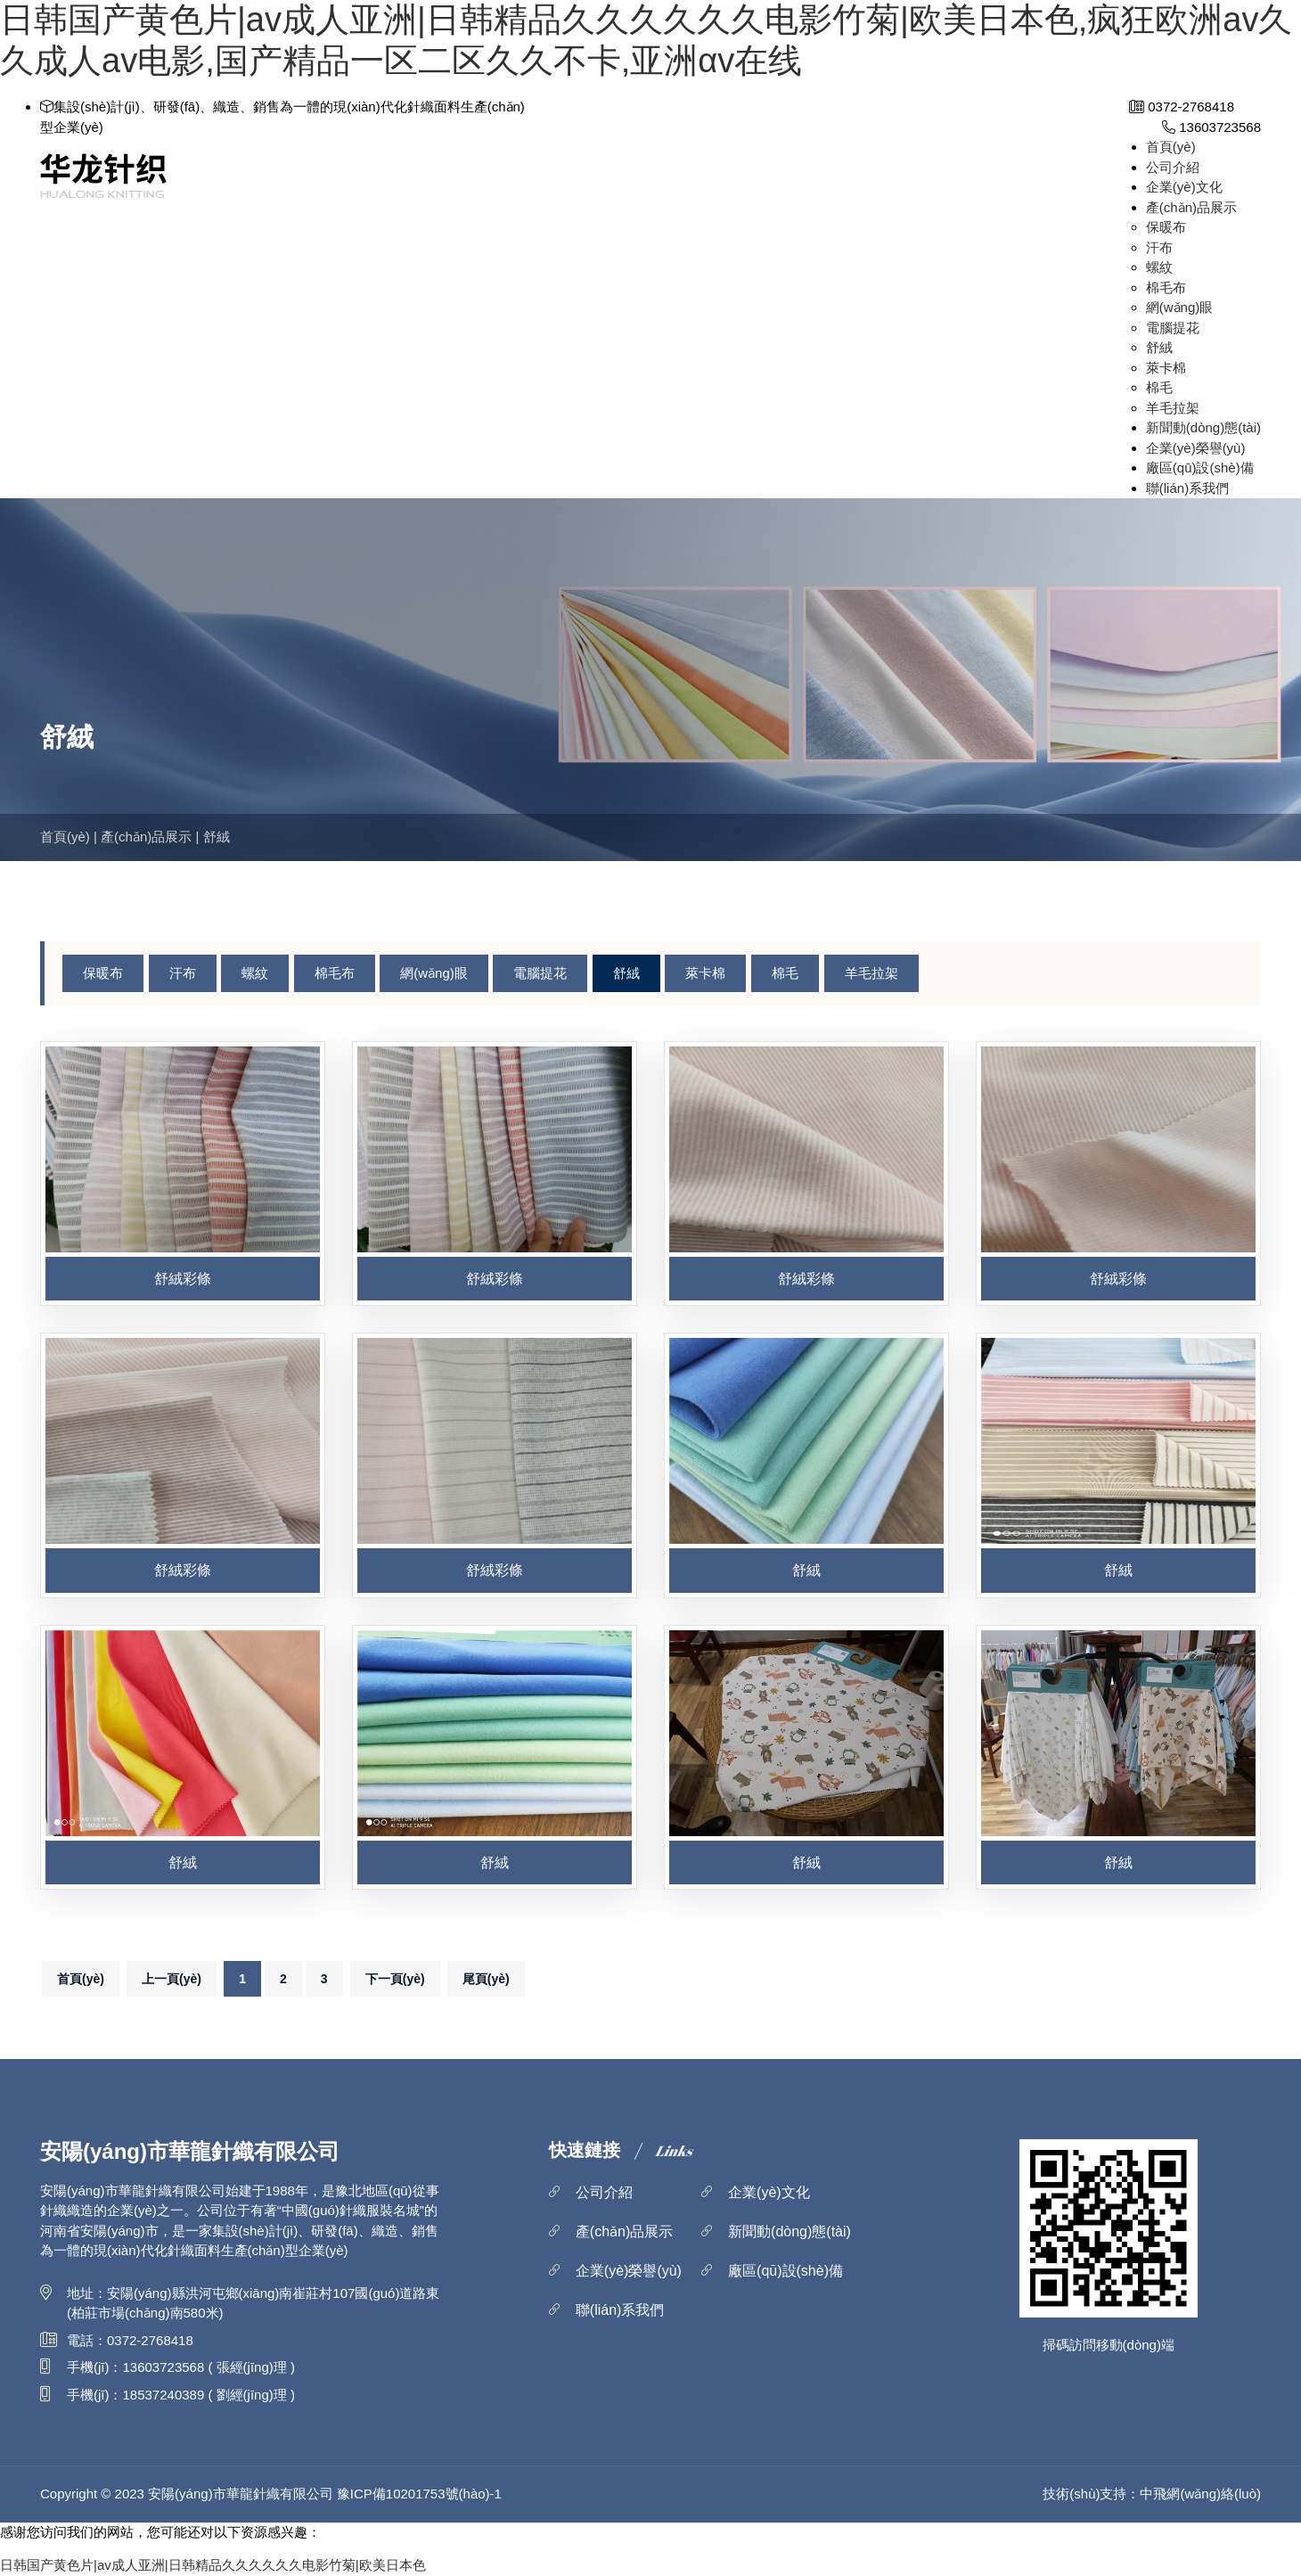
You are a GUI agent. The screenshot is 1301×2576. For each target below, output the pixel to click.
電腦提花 (1172, 327)
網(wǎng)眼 (1180, 307)
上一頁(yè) (171, 1979)
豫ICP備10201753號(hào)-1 (419, 2493)
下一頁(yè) (395, 1979)
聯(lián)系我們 (1187, 488)
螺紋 (1159, 267)
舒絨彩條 (182, 1278)
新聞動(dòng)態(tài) (1203, 427)
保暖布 (1166, 226)
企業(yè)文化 (1184, 186)
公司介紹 (1172, 167)
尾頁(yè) (486, 1979)
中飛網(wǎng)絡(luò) (1200, 2493)
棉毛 (1159, 387)
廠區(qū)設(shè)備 (1200, 467)
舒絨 (1159, 347)
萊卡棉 (1166, 367)
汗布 (1159, 247)
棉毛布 (1166, 287)
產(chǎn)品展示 (1191, 207)
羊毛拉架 (1172, 407)
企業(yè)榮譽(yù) (1196, 447)
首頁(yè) (1171, 146)
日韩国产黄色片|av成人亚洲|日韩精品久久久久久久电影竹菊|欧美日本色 (213, 2564)
